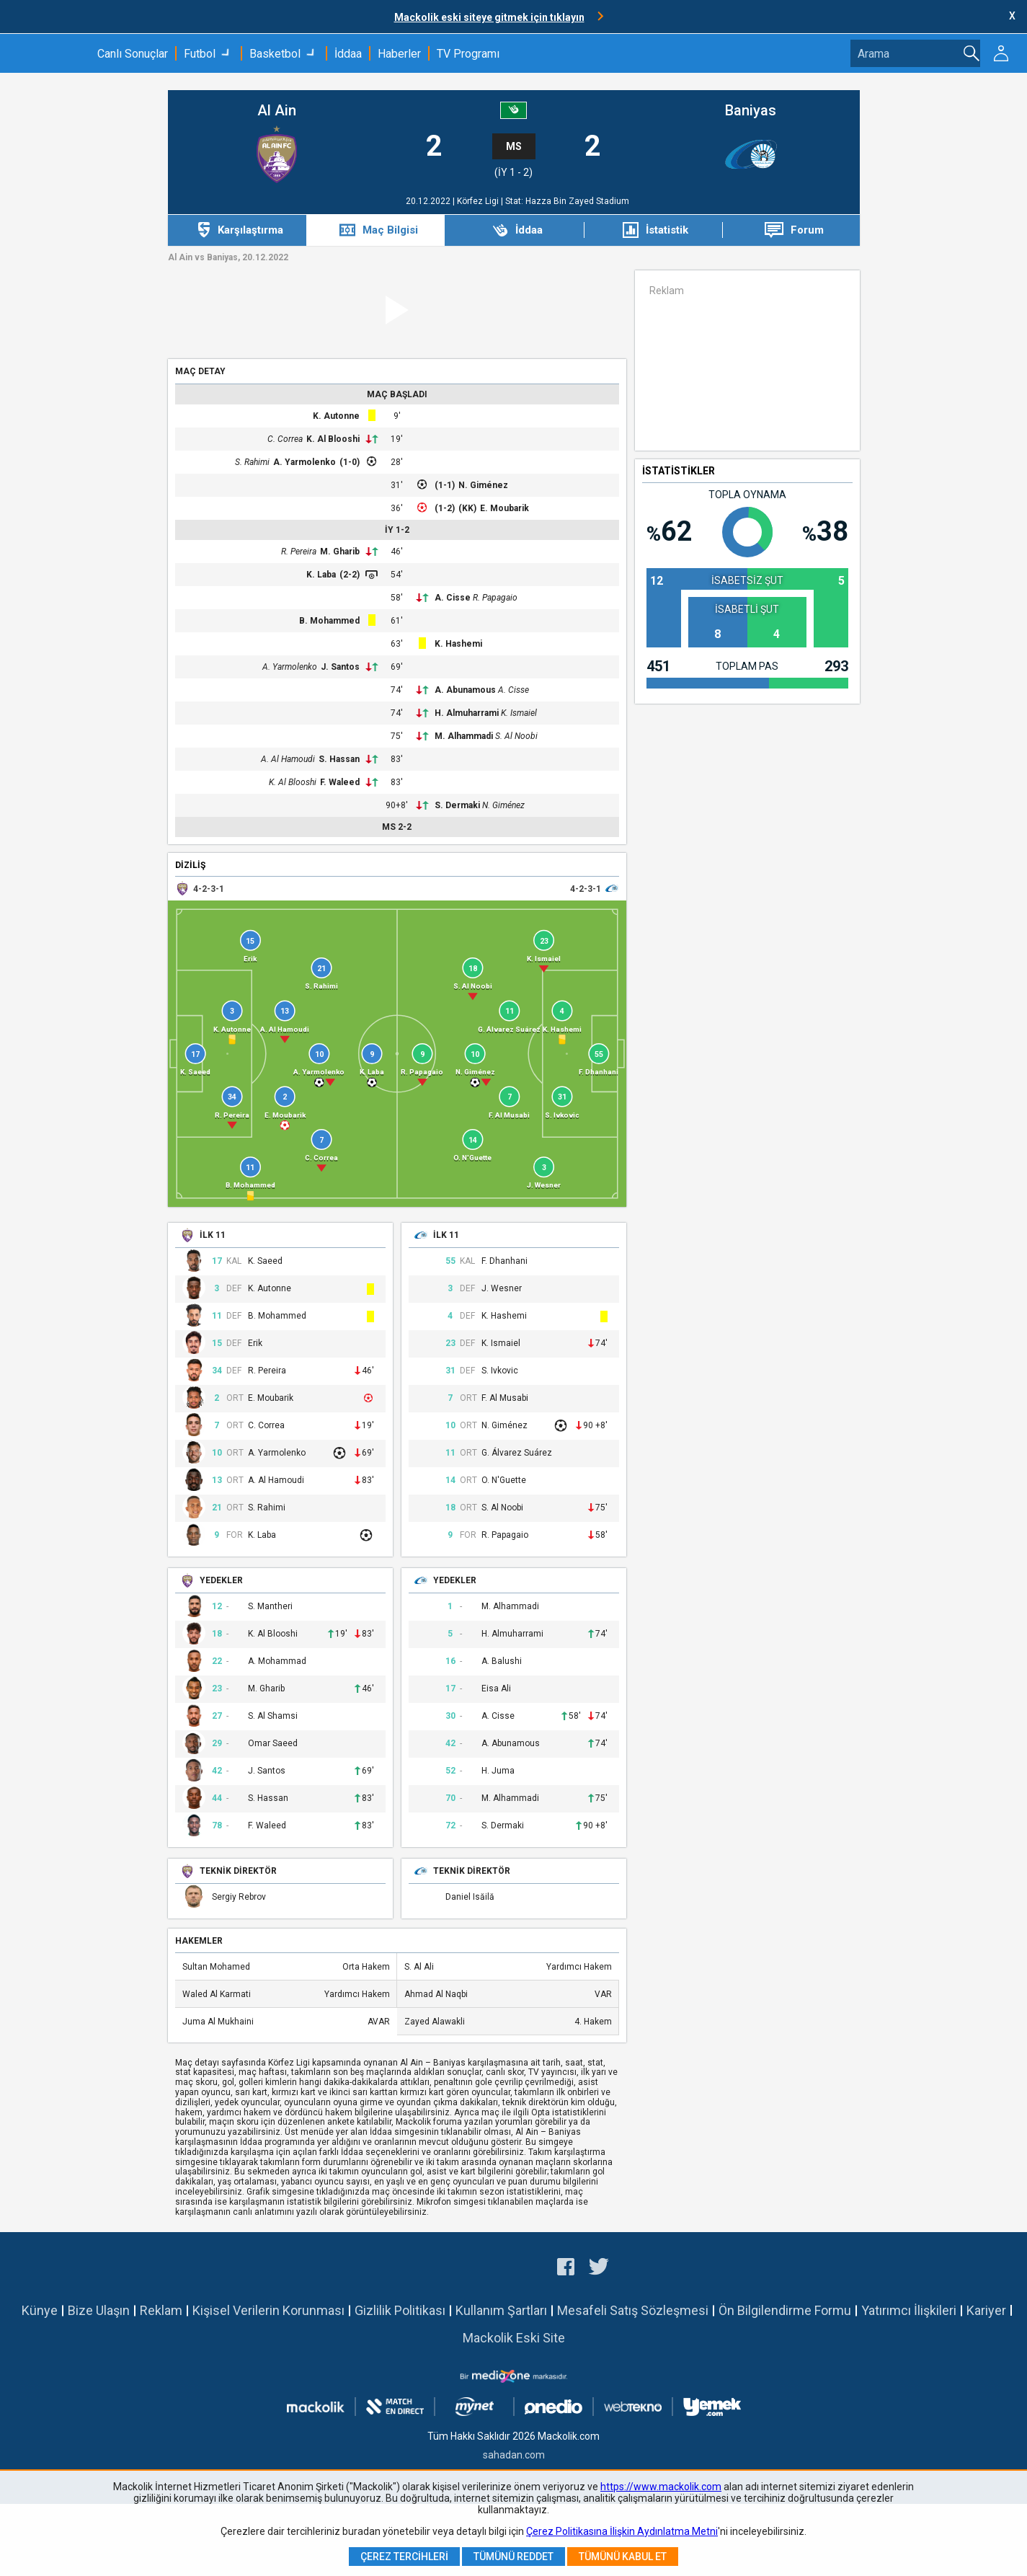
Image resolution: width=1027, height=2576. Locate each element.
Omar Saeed (273, 1743)
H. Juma (498, 1771)
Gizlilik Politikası (400, 2310)
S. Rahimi (252, 462)
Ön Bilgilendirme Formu (785, 2310)
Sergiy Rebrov (239, 1897)
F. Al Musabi (504, 1398)
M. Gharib (340, 551)
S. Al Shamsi (273, 1716)
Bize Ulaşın (99, 2310)
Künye (40, 2310)
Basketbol (275, 54)
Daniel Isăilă (469, 1897)
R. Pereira (298, 551)
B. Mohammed (329, 621)
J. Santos (340, 667)
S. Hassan (339, 759)
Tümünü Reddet (513, 2556)
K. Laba (321, 575)
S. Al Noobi (516, 736)
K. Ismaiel (519, 713)
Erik (255, 1343)
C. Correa (285, 439)
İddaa (348, 54)
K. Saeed (265, 1261)
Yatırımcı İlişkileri (908, 2310)
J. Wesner (501, 1288)
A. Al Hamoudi (288, 759)
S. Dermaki (457, 805)
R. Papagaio (495, 598)
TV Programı (468, 54)
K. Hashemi (458, 644)
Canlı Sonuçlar (132, 54)
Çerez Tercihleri (404, 2556)
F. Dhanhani (504, 1261)
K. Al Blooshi (333, 439)
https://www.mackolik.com (660, 2486)
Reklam (161, 2310)
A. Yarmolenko (304, 462)
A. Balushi (501, 1661)
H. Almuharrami (467, 713)
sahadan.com (514, 2455)
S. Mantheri (270, 1606)
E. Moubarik (504, 508)
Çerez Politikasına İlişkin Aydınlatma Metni (622, 2531)
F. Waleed (340, 782)
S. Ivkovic (499, 1371)
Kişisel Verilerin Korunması (268, 2310)
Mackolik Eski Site (514, 2337)
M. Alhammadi (464, 736)
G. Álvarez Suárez (516, 1453)
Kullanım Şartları (501, 2310)
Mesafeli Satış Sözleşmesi (632, 2310)
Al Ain (276, 110)
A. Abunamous (465, 690)
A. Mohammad (277, 1661)
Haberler (399, 54)
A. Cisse (453, 598)
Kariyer (986, 2310)
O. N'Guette (503, 1480)
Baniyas (750, 110)
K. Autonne (336, 416)
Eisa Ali (496, 1689)
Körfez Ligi (479, 201)
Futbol (199, 54)
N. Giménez (483, 485)
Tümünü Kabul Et (623, 2556)
